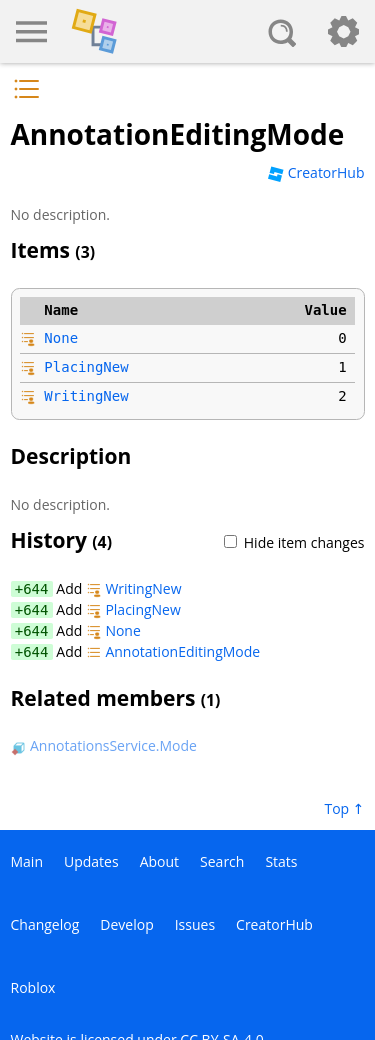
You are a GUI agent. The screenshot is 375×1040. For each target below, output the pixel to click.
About (159, 861)
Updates (91, 861)
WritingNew (86, 396)
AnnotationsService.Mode (104, 745)
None (61, 338)
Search (222, 861)
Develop (126, 924)
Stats (281, 861)
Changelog (45, 924)
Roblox (33, 987)
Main (27, 861)
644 (35, 589)
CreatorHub (316, 172)
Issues (195, 924)
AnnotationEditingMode (173, 651)
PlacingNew (86, 367)
